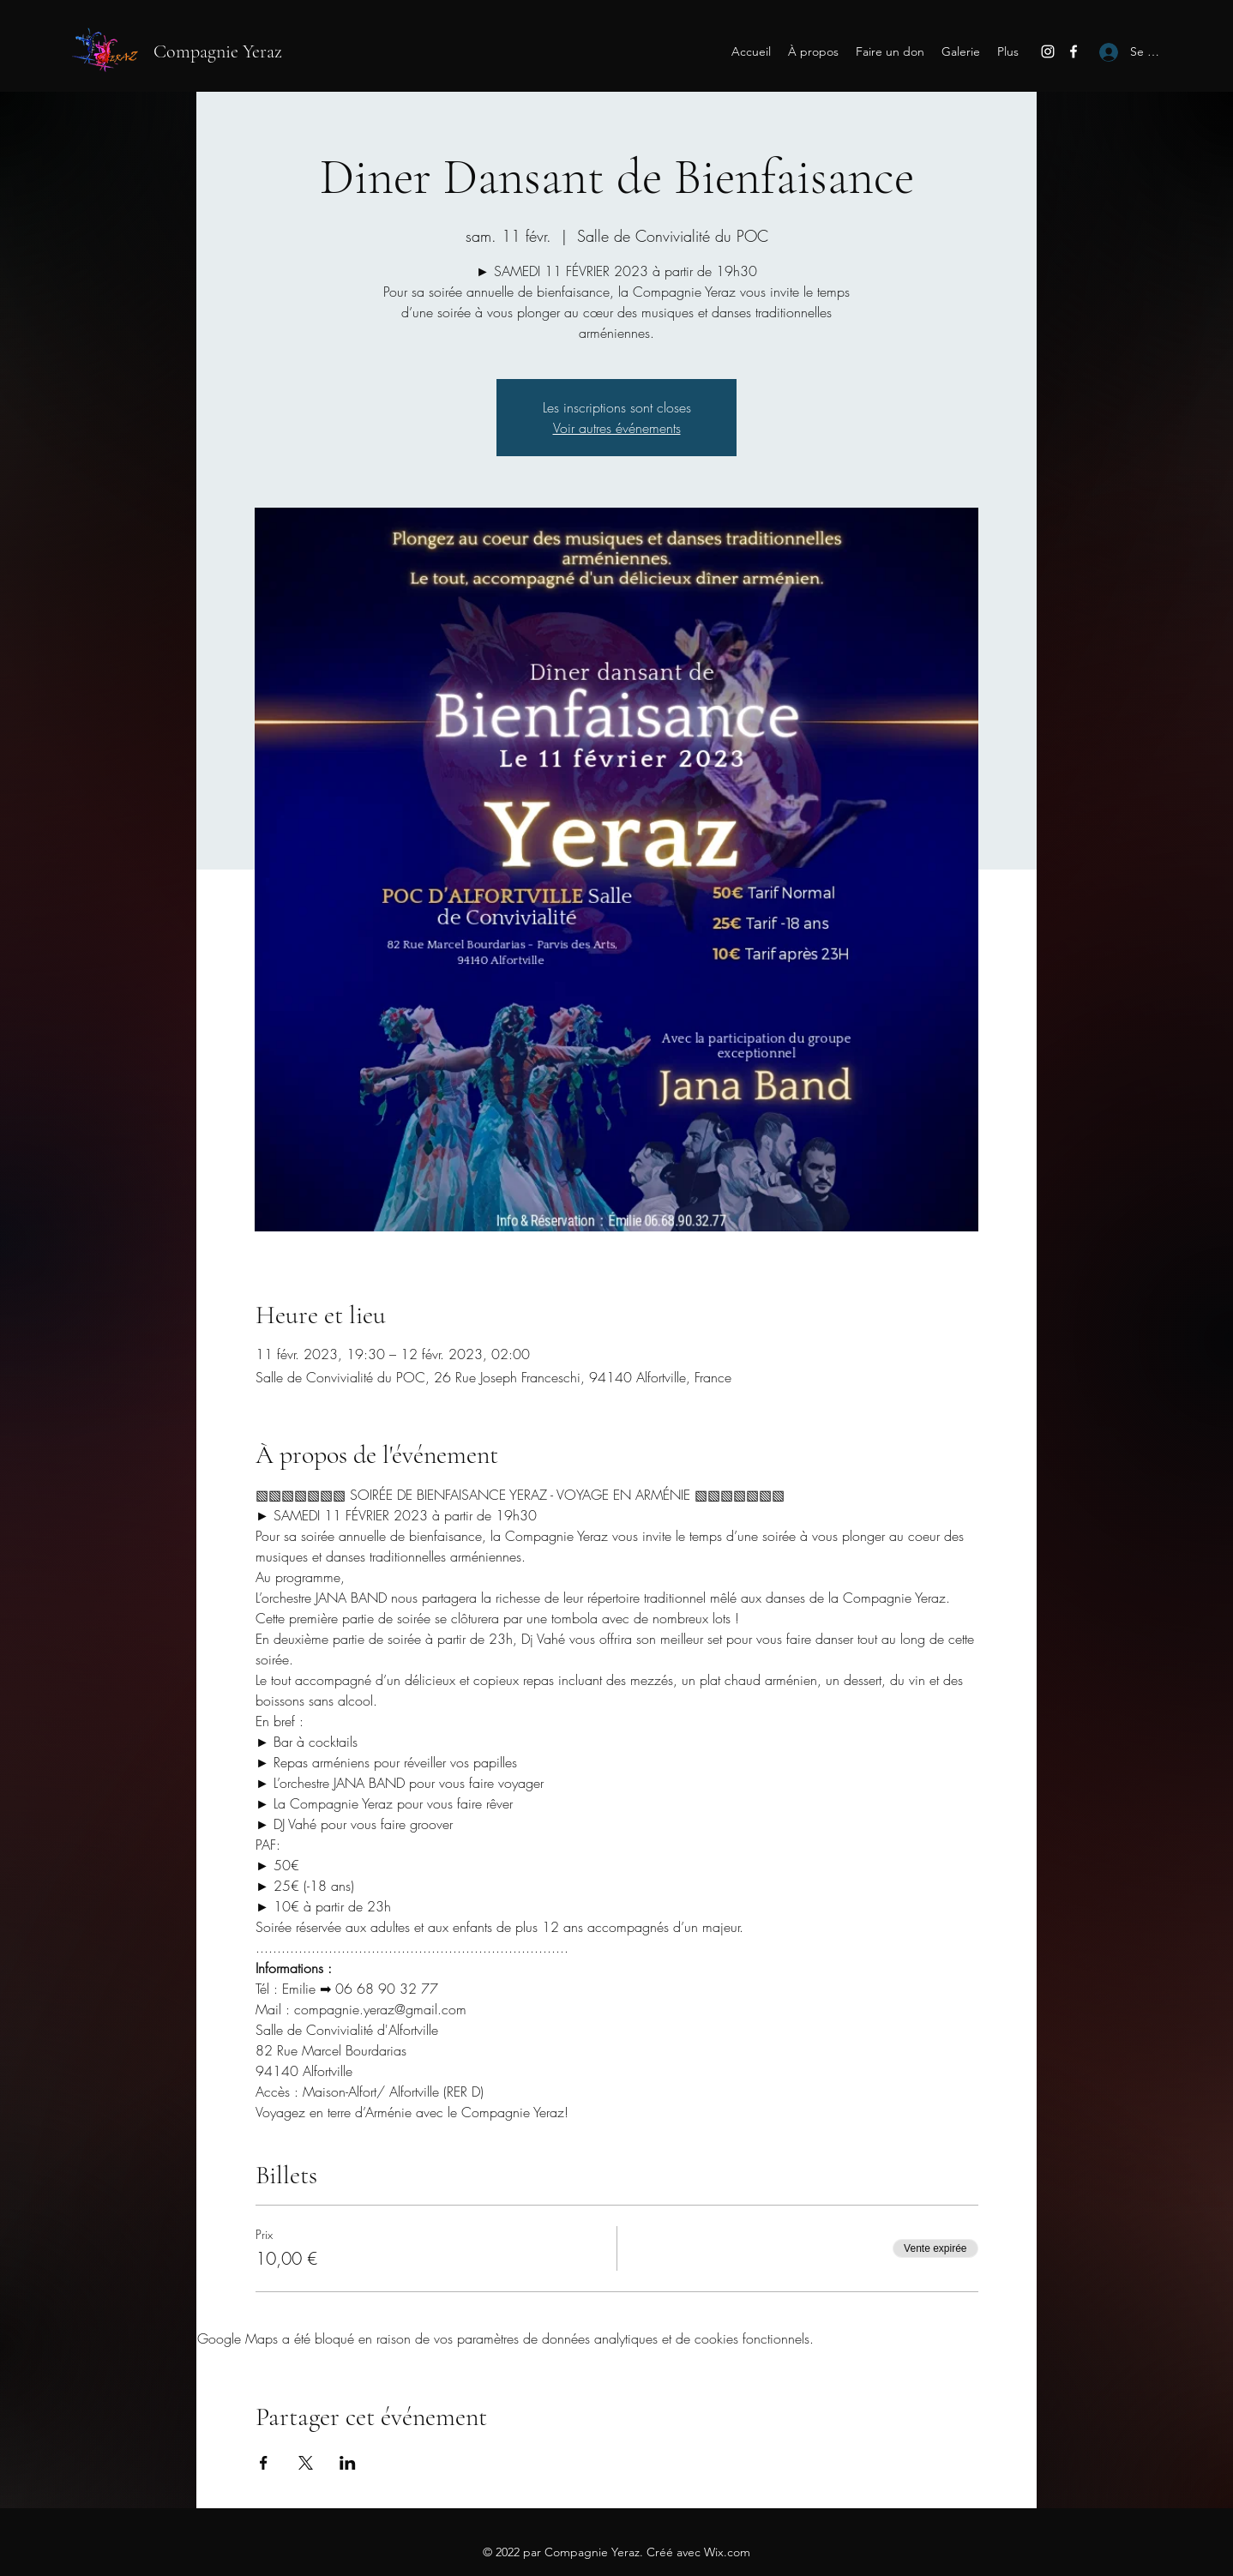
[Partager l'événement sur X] (306, 2463)
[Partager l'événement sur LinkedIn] (348, 2463)
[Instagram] (1047, 51)
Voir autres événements (617, 427)
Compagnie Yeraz (217, 51)
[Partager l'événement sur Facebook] (264, 2463)
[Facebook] (1073, 51)
